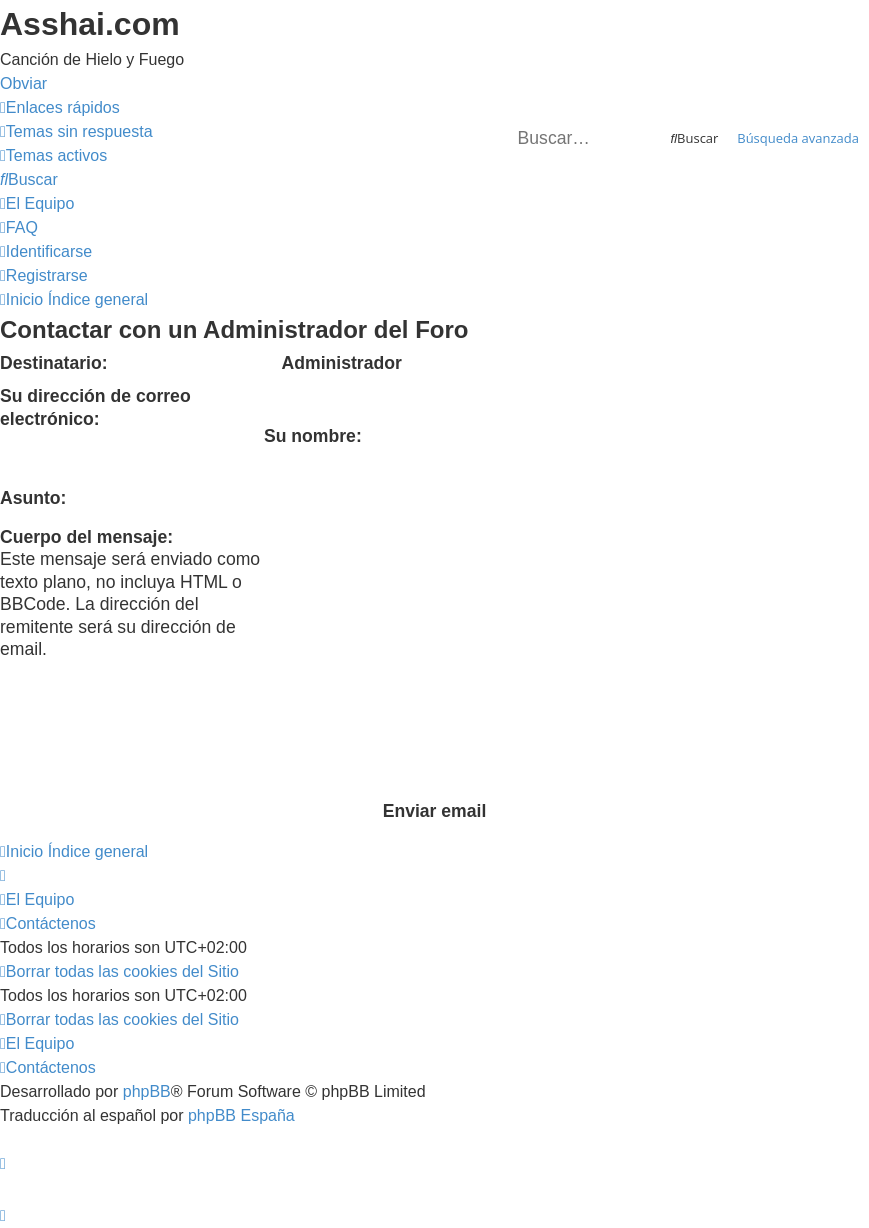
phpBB (147, 1091)
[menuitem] (76, 131)
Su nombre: (313, 436)
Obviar (23, 83)
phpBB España (241, 1115)
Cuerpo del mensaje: (86, 537)
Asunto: (33, 498)
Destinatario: (54, 363)
